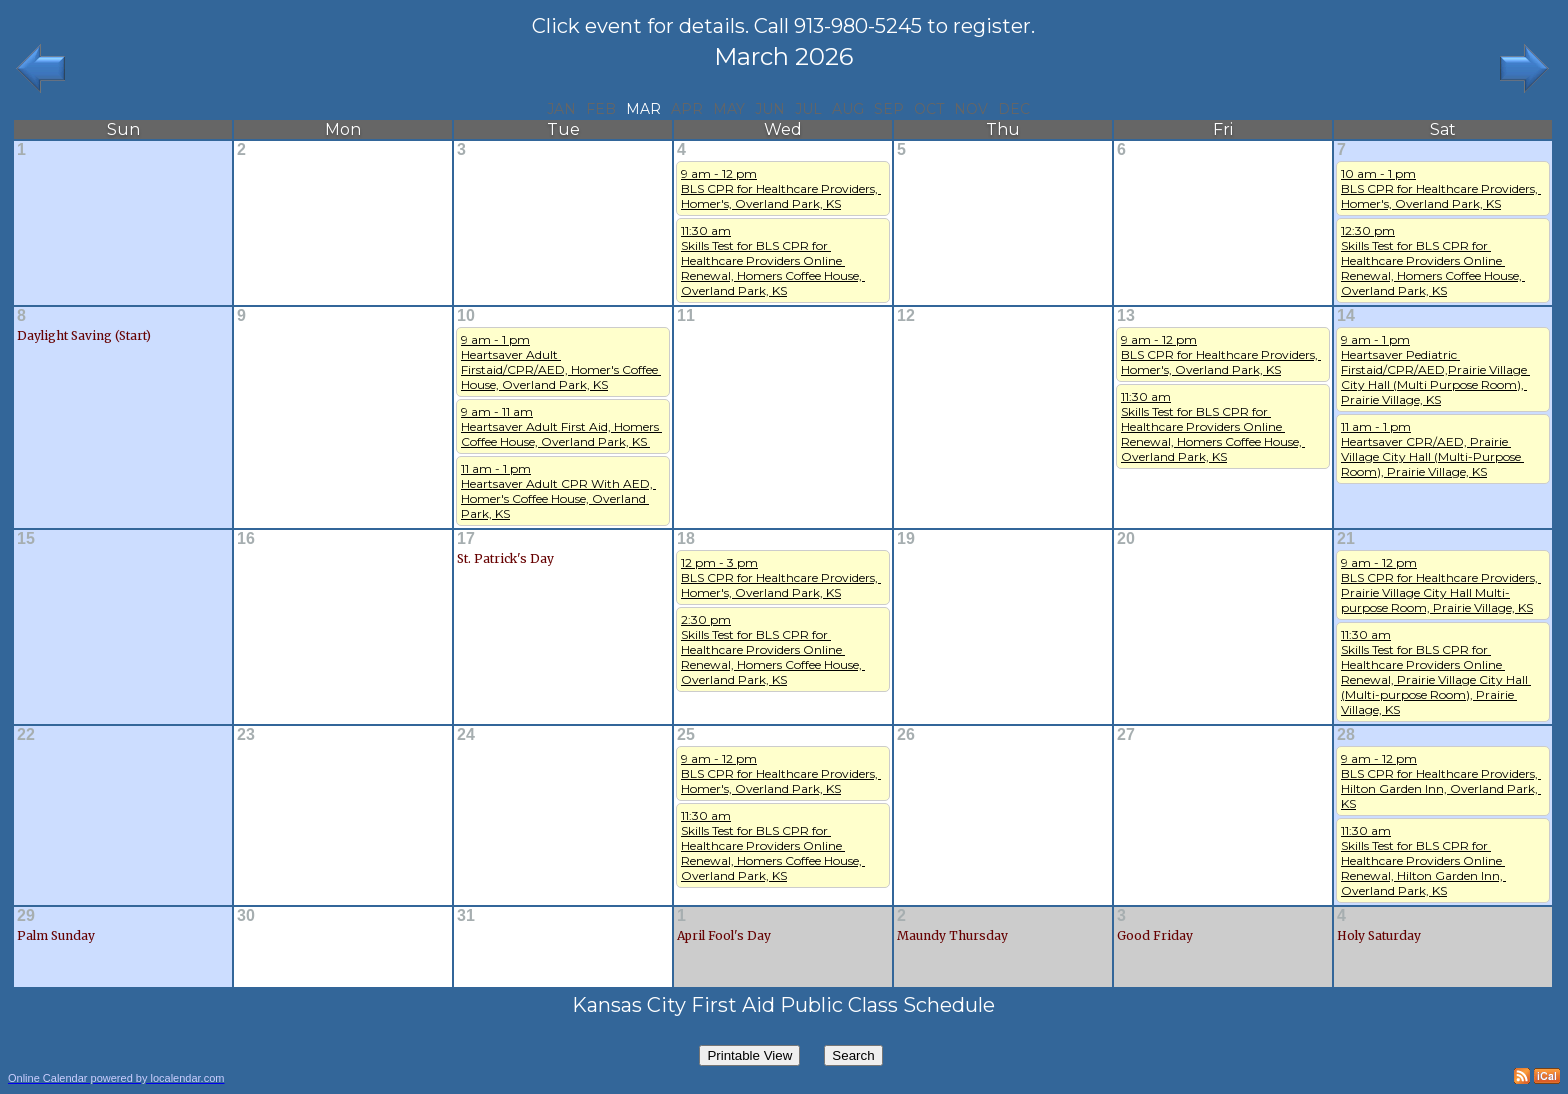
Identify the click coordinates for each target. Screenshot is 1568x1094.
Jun (770, 109)
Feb (601, 109)
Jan (561, 109)
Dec (1014, 109)
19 (906, 538)
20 (1126, 538)
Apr (687, 109)
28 (1346, 734)
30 (246, 915)
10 (466, 315)
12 (906, 315)
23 (246, 734)
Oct (929, 109)
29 (26, 915)
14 (1346, 315)
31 (466, 915)
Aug (848, 109)
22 (26, 734)
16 (246, 538)
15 (26, 538)
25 (686, 734)
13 (1126, 315)
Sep (889, 109)
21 (1346, 538)
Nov (971, 109)
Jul (808, 109)
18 (686, 538)
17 (466, 538)
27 (1126, 734)
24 (466, 734)
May (729, 109)
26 (906, 734)
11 (686, 315)
